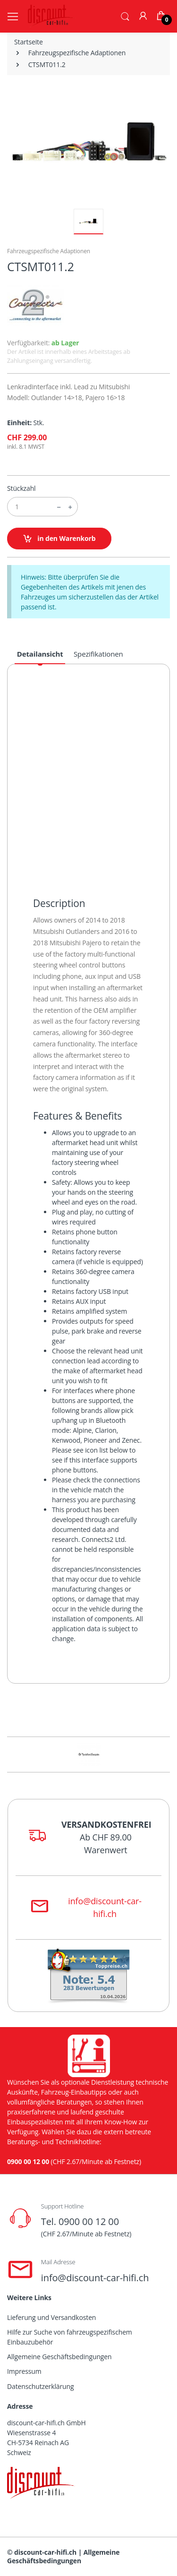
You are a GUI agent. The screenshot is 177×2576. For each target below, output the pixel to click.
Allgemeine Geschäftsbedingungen (59, 2356)
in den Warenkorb (59, 539)
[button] (125, 16)
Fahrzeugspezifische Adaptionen (77, 52)
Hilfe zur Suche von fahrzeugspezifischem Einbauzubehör (69, 2337)
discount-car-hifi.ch (45, 2552)
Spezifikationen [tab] (98, 654)
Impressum (24, 2371)
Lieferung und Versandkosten (51, 2317)
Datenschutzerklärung (40, 2386)
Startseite (28, 41)
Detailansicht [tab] (40, 654)
